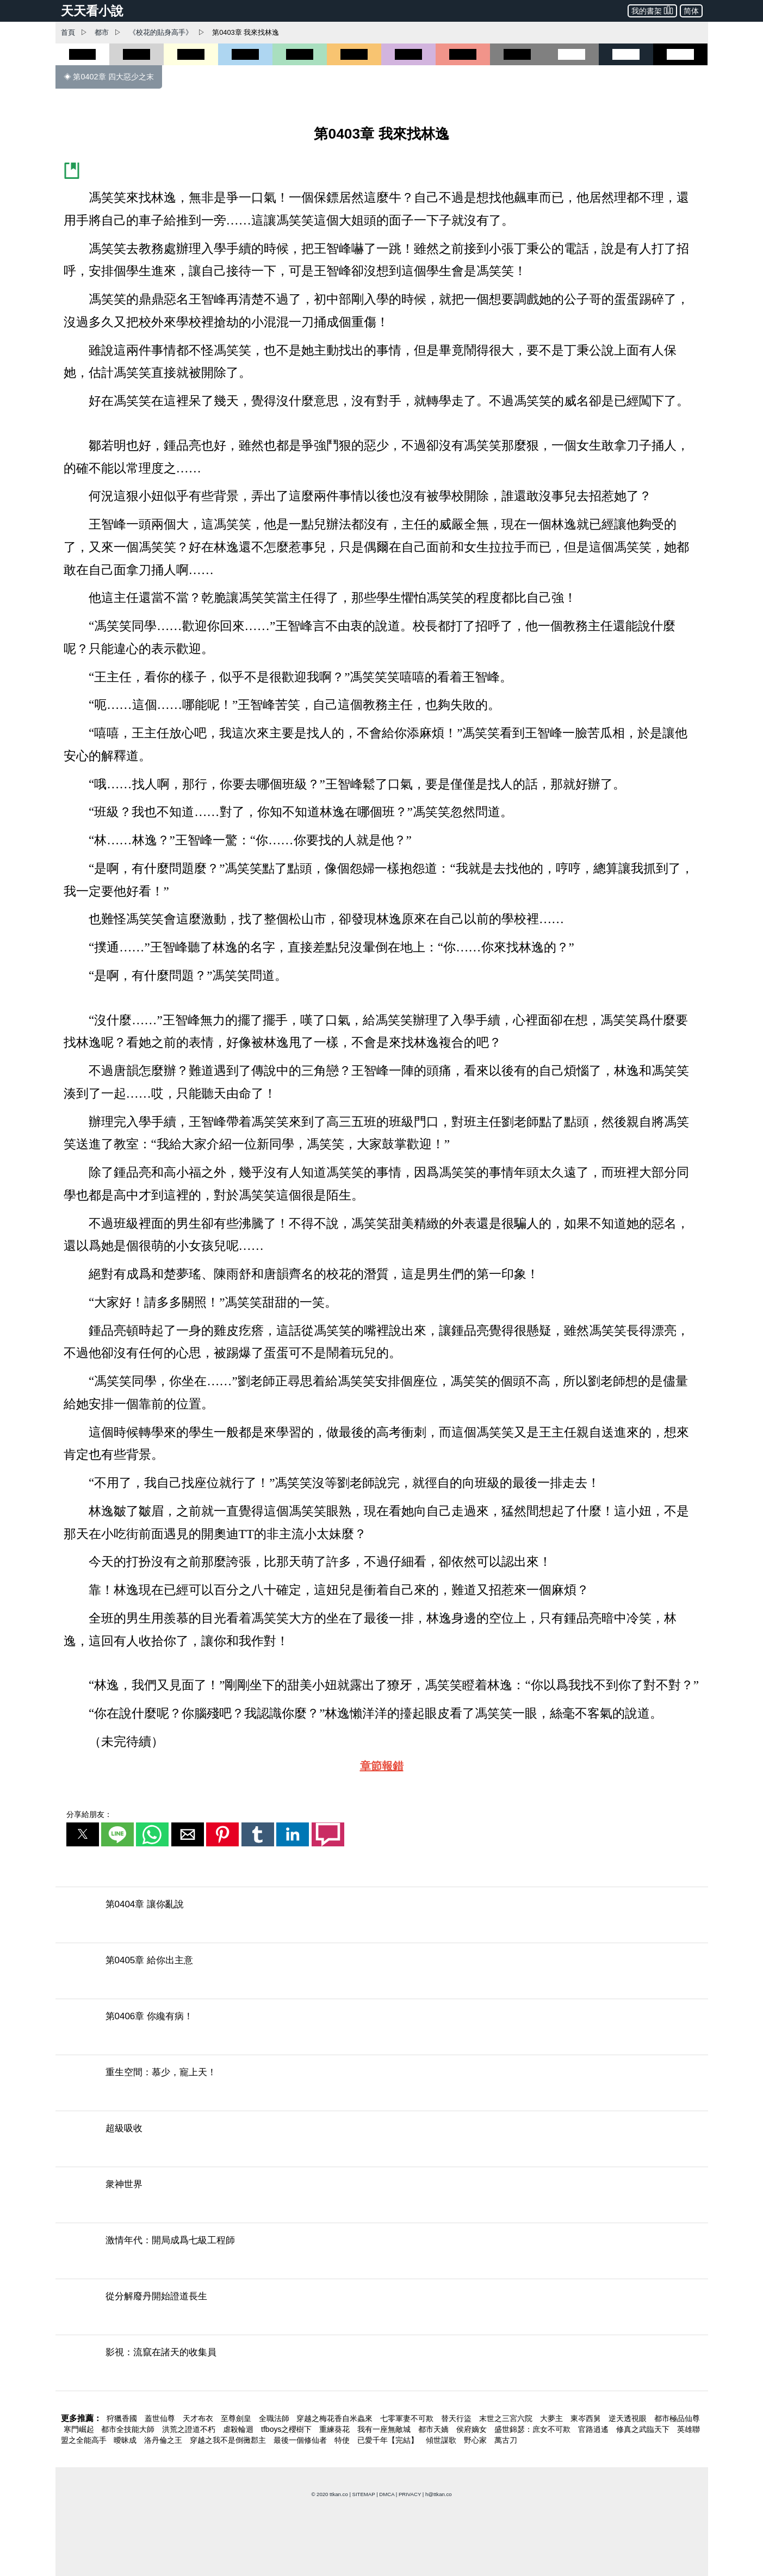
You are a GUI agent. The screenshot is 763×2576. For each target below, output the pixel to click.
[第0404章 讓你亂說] (381, 1918)
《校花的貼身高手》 (161, 32)
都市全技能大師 (129, 2429)
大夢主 (552, 2418)
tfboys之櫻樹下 (287, 2429)
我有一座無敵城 (385, 2429)
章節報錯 (382, 1766)
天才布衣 (199, 2418)
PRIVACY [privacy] (410, 2494)
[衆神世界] (381, 2198)
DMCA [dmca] (386, 2494)
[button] (82, 1834)
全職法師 (275, 2418)
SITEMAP (363, 2494)
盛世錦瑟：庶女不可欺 (533, 2429)
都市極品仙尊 (677, 2418)
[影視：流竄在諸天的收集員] (381, 2366)
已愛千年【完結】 (388, 2440)
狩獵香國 (123, 2418)
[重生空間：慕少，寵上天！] (381, 2086)
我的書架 (652, 10)
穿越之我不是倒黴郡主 (229, 2440)
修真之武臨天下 (644, 2429)
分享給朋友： (89, 1814)
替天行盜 (457, 2418)
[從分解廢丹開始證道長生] (381, 2310)
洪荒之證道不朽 (190, 2429)
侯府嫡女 (472, 2429)
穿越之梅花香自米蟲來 (335, 2418)
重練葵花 (335, 2429)
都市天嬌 (434, 2429)
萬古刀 (505, 2440)
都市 (102, 32)
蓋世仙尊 (161, 2418)
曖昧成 (126, 2440)
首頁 (68, 32)
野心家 (476, 2440)
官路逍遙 (594, 2429)
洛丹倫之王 (164, 2440)
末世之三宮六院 (507, 2418)
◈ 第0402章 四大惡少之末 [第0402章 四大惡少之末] (109, 76)
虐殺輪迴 (239, 2429)
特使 (343, 2440)
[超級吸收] (381, 2142)
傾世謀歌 (442, 2440)
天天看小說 (92, 11)
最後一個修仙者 (301, 2440)
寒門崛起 (80, 2429)
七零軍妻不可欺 (408, 2418)
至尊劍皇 (237, 2418)
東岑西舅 (586, 2418)
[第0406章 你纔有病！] (381, 2030)
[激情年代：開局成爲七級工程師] (381, 2254)
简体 (691, 11)
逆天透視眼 (629, 2418)
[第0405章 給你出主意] (381, 1974)
